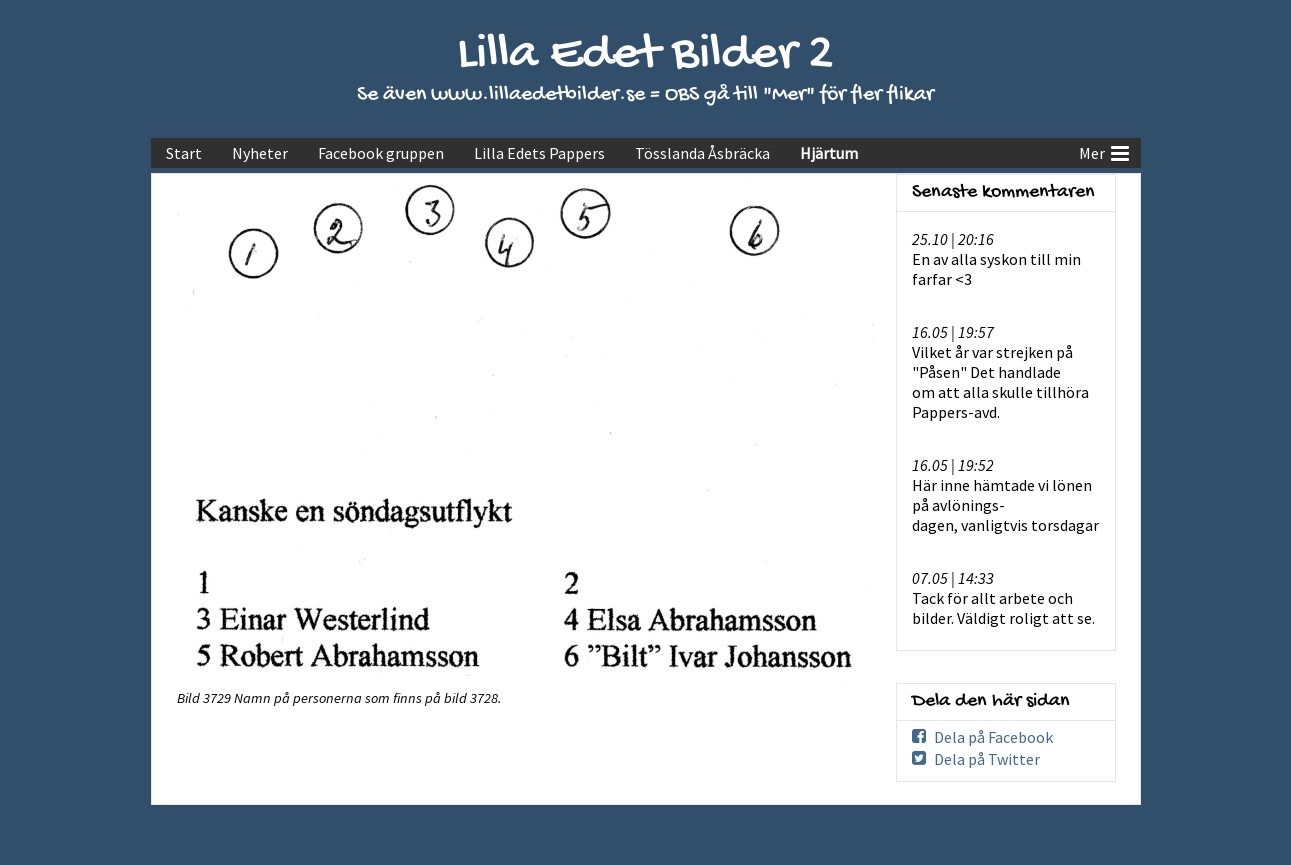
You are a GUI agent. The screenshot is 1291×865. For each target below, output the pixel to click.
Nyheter (260, 153)
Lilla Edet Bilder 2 (645, 55)
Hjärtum (829, 153)
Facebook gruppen (381, 153)
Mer (1104, 151)
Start (184, 153)
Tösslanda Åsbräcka (702, 153)
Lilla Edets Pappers (539, 153)
